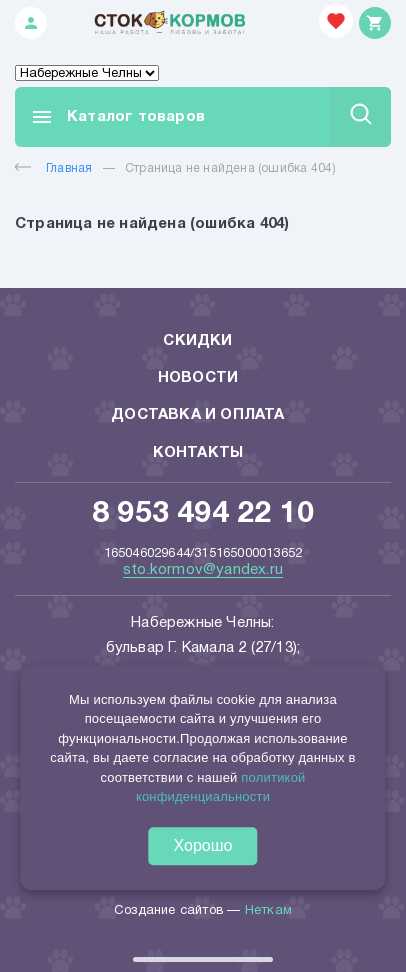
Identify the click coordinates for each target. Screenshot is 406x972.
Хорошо (203, 845)
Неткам (268, 911)
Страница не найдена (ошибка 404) (230, 168)
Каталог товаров (117, 117)
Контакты (198, 453)
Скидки (197, 341)
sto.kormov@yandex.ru (203, 570)
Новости (198, 378)
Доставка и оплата (197, 415)
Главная (53, 168)
